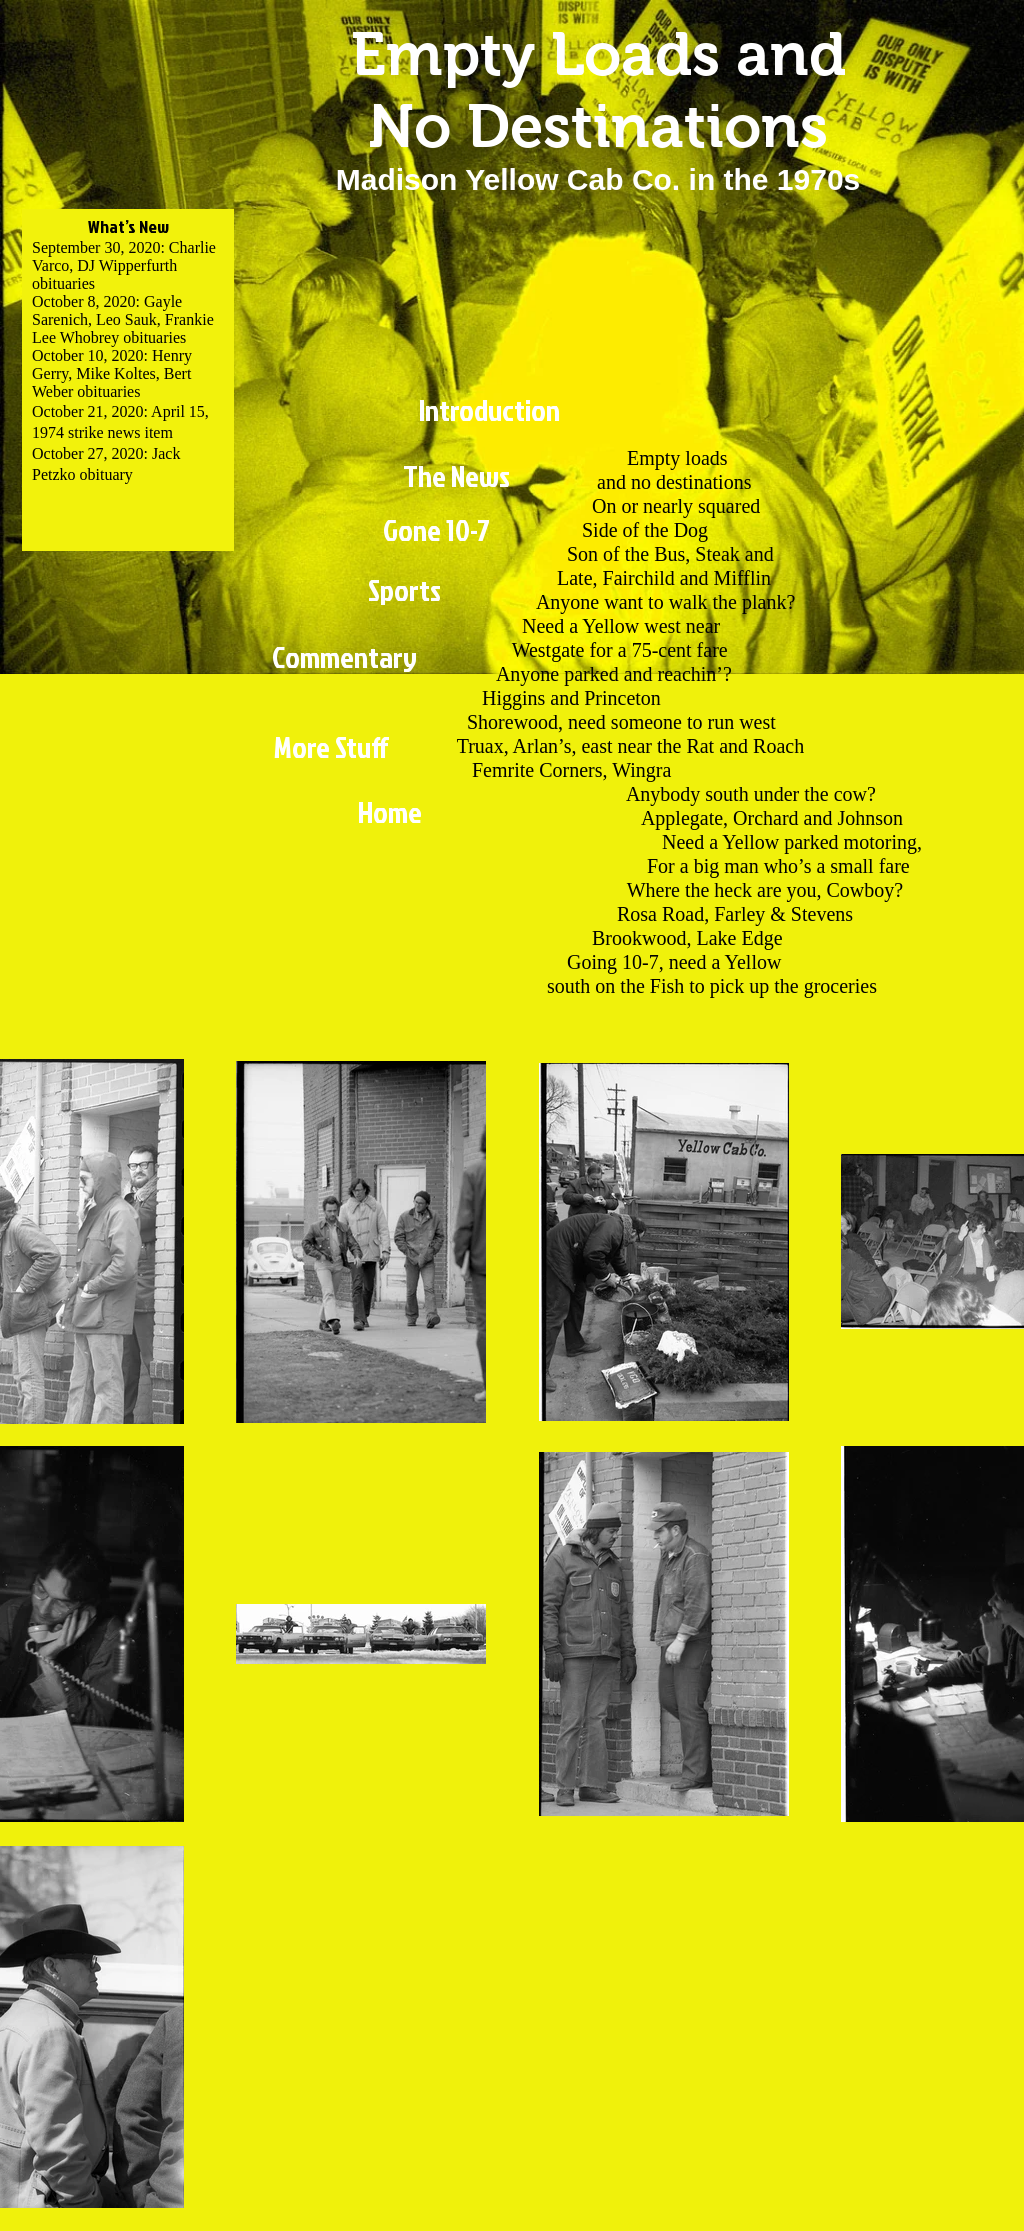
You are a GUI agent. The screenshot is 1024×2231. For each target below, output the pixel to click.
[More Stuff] (331, 747)
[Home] (389, 812)
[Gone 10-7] (436, 530)
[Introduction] (489, 410)
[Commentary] (344, 657)
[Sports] (404, 590)
